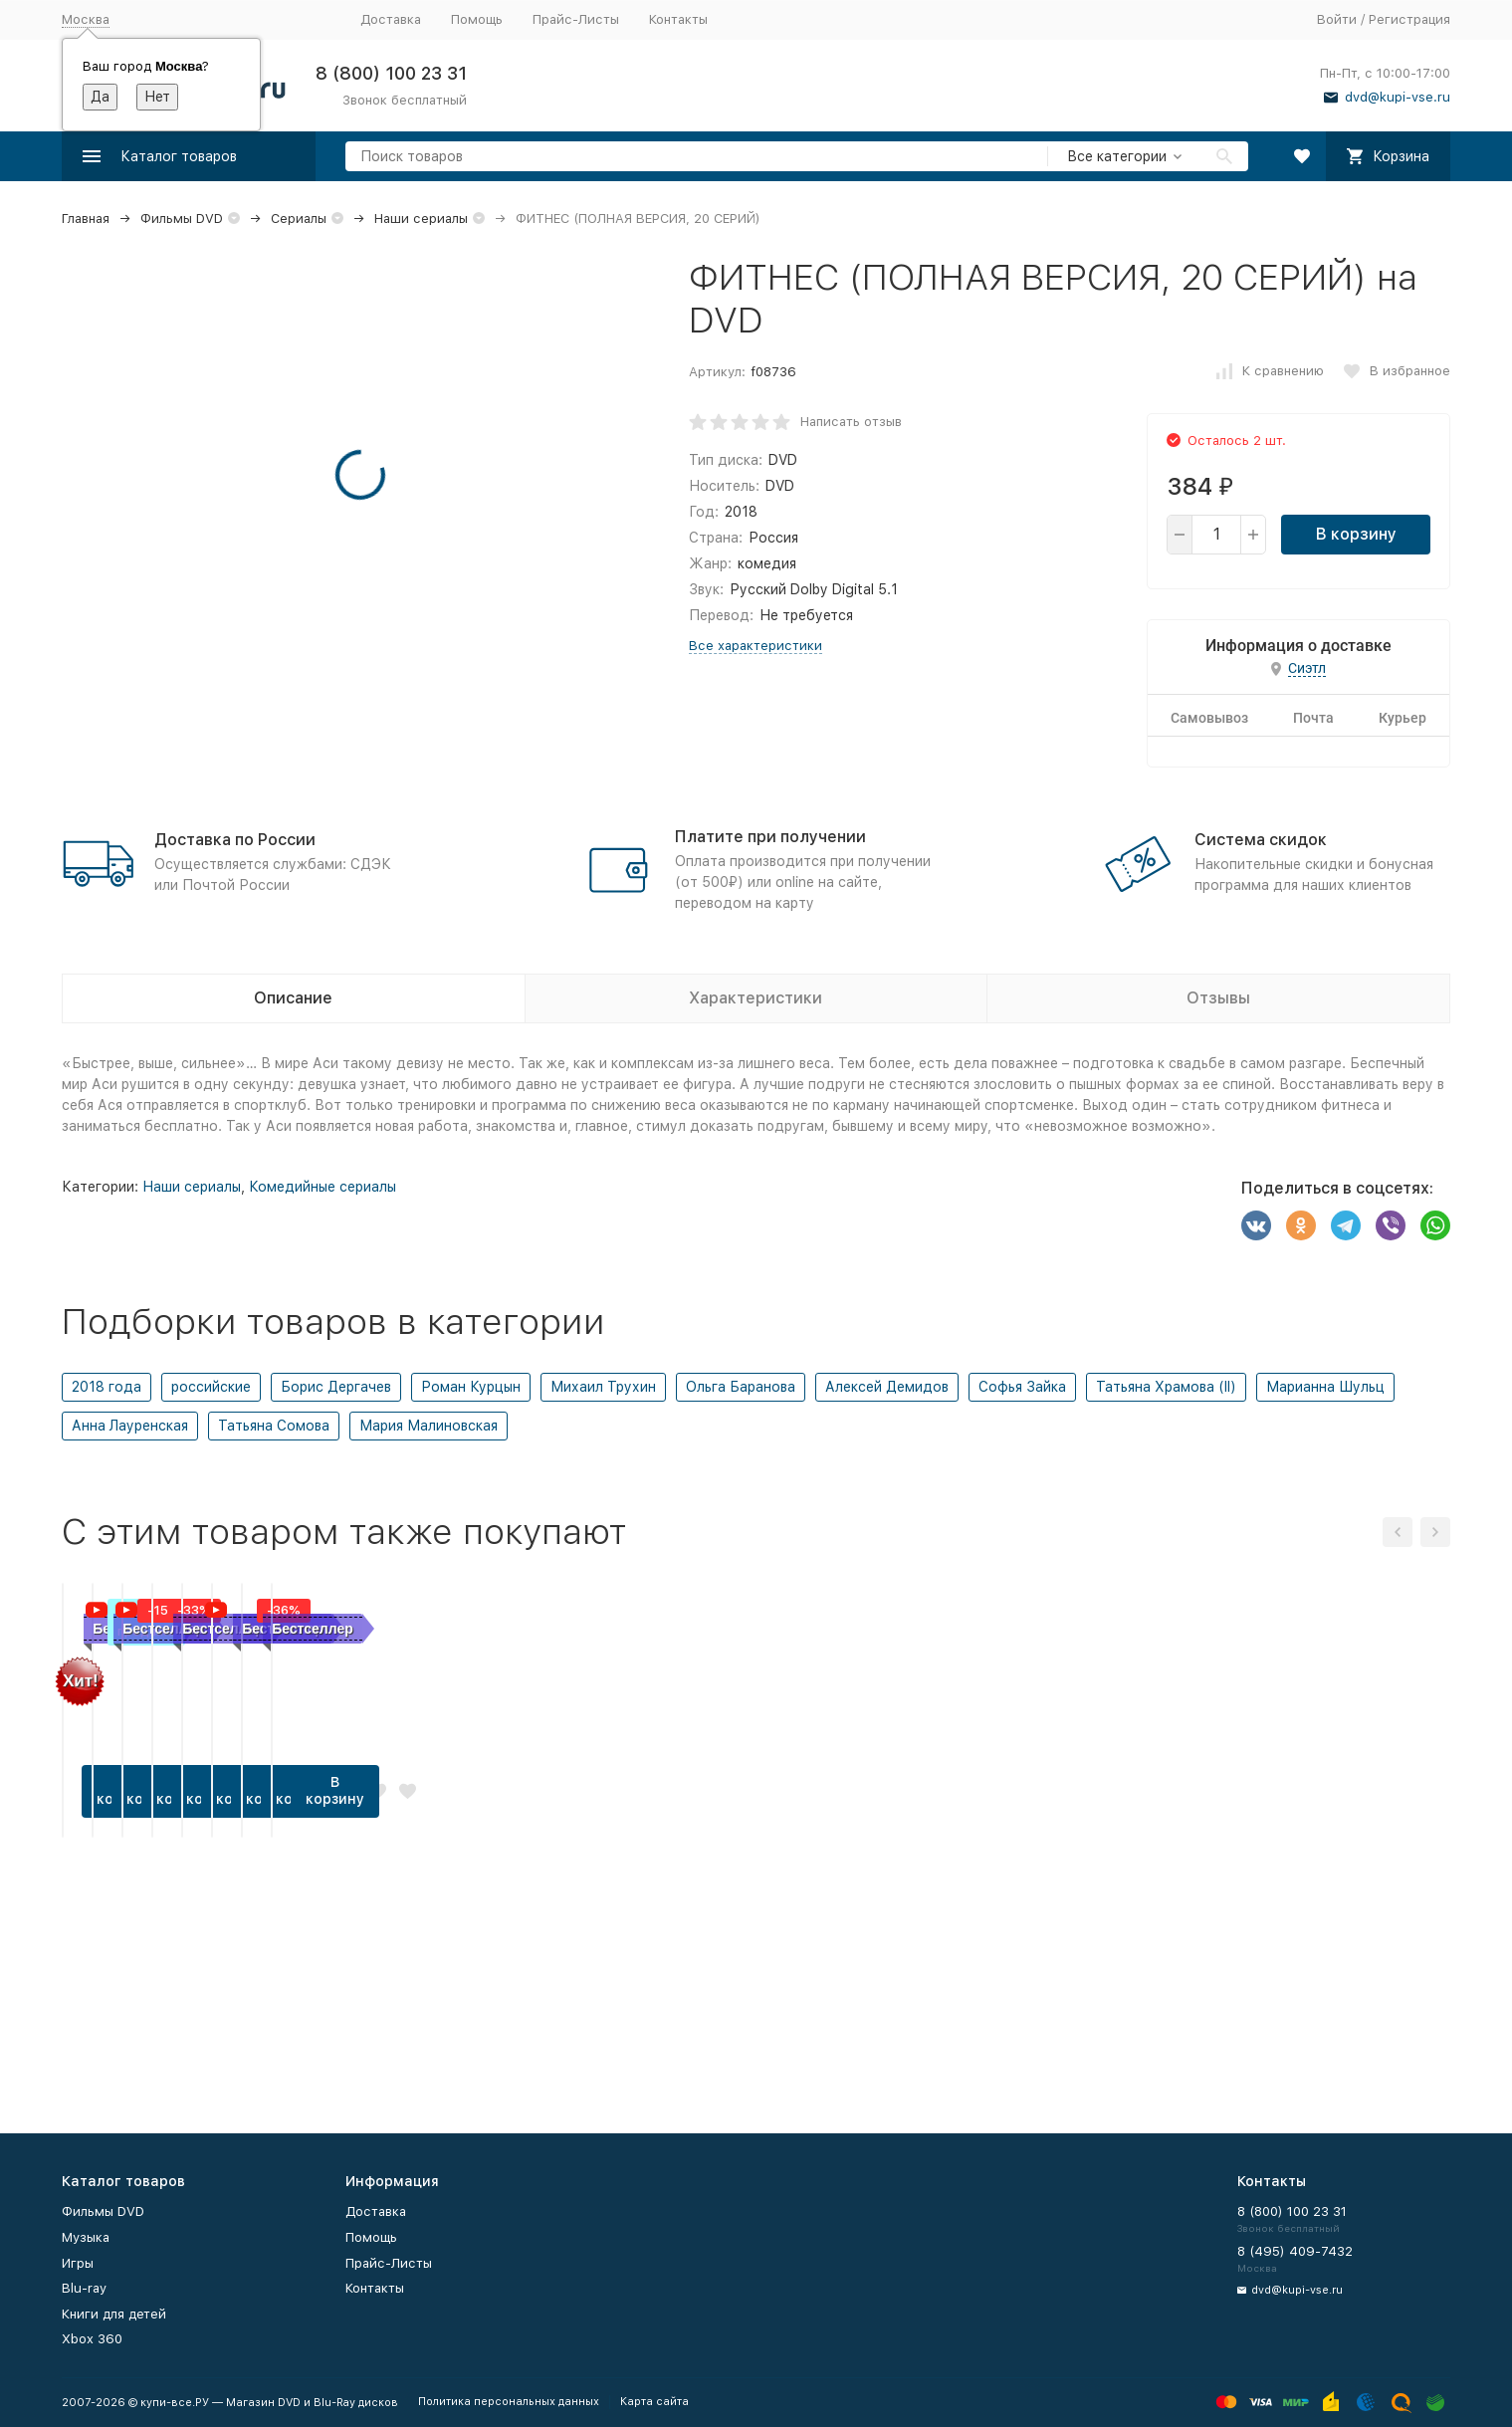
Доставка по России (235, 839)
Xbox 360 (92, 2338)
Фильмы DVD (181, 218)
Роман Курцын (471, 1387)
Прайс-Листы (576, 19)
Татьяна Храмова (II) (1166, 1387)
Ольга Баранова (740, 1387)
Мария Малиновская (428, 1426)
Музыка (85, 2237)
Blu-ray (84, 2288)
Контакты (678, 19)
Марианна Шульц (1325, 1387)
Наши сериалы (421, 218)
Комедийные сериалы (322, 1187)
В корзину (1356, 534)
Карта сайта (654, 2401)
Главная (85, 218)
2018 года (106, 1387)
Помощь (477, 19)
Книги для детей (114, 2314)
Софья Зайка (1022, 1387)
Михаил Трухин (603, 1387)
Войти (1337, 19)
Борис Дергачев (336, 1387)
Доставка (390, 19)
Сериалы (298, 218)
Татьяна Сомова (273, 1426)
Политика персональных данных (508, 2401)
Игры (78, 2263)
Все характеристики (755, 645)
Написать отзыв (851, 421)
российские (211, 1387)
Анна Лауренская (130, 1426)
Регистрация (1409, 19)
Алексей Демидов (887, 1387)
